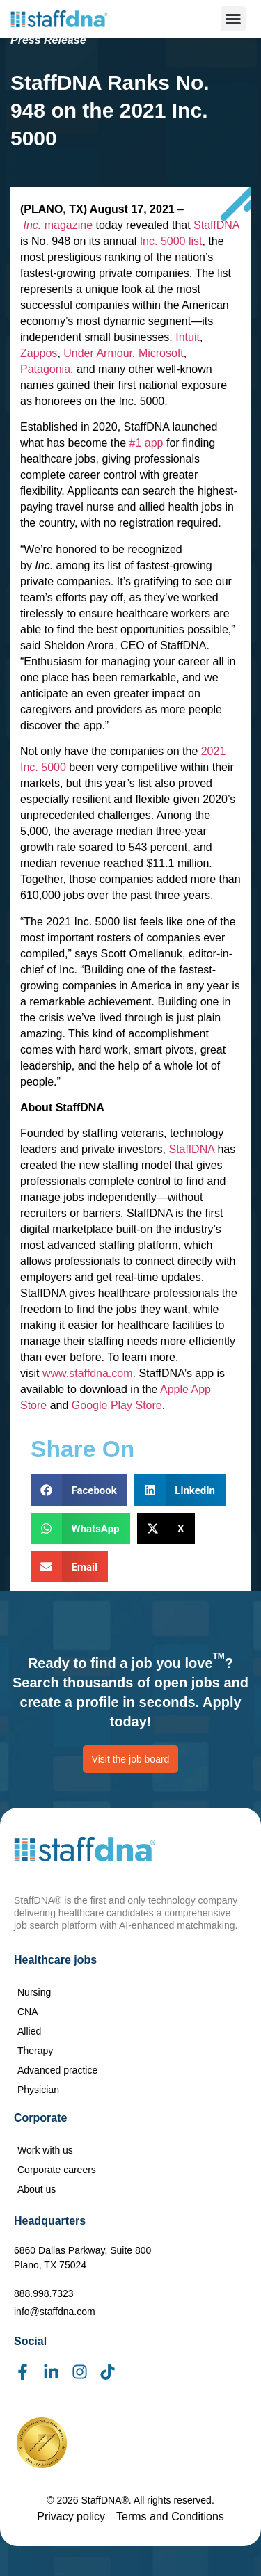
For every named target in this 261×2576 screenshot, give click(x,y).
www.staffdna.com (87, 1373)
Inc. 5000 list (171, 241)
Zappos (38, 353)
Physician (38, 2089)
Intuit (187, 337)
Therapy (35, 2050)
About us (36, 2189)
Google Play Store (117, 1405)
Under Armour (97, 353)
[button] (233, 18)
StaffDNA (216, 225)
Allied (29, 2031)
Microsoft (161, 353)
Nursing (34, 1992)
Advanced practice (57, 2070)
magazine (58, 225)
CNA (27, 2011)
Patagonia (45, 369)
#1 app (146, 443)
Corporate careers (56, 2169)
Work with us (45, 2150)
